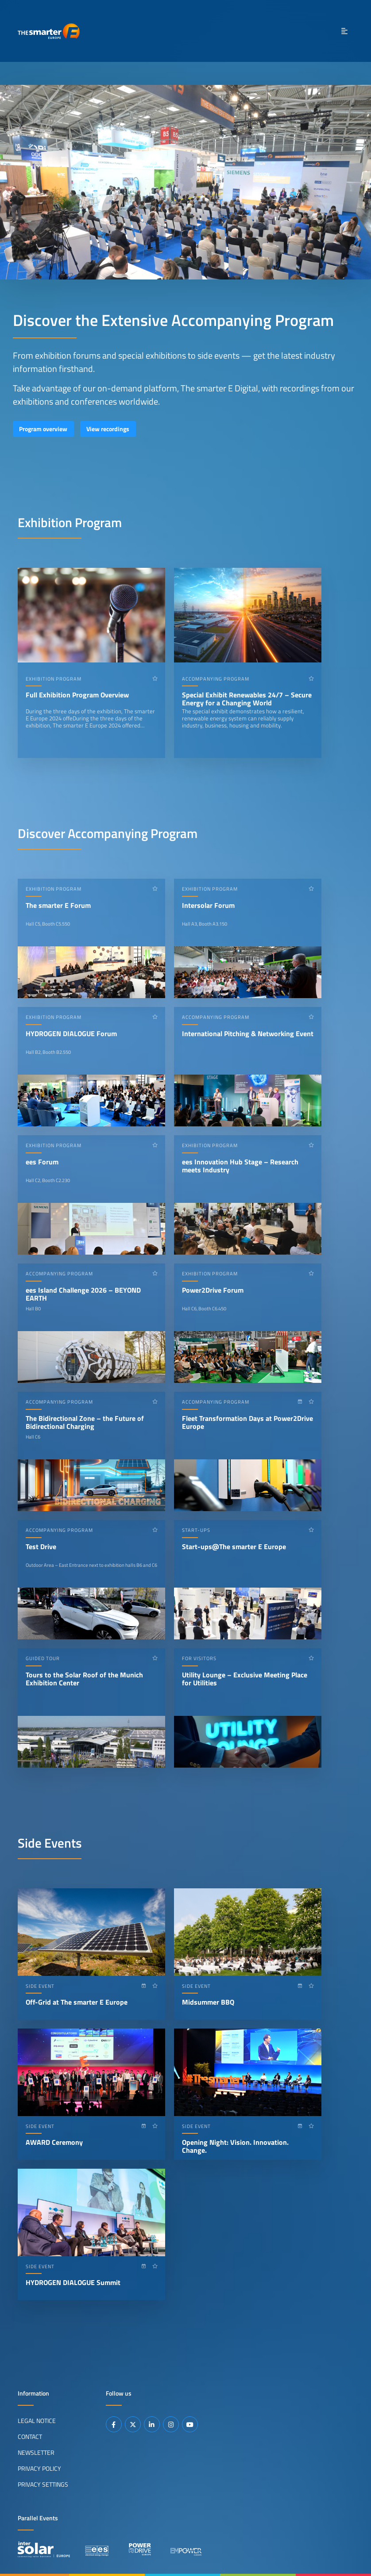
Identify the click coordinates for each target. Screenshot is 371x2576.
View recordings (107, 429)
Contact (30, 2437)
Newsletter (36, 2452)
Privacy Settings (43, 2484)
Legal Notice (37, 2421)
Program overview (43, 429)
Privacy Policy (39, 2468)
